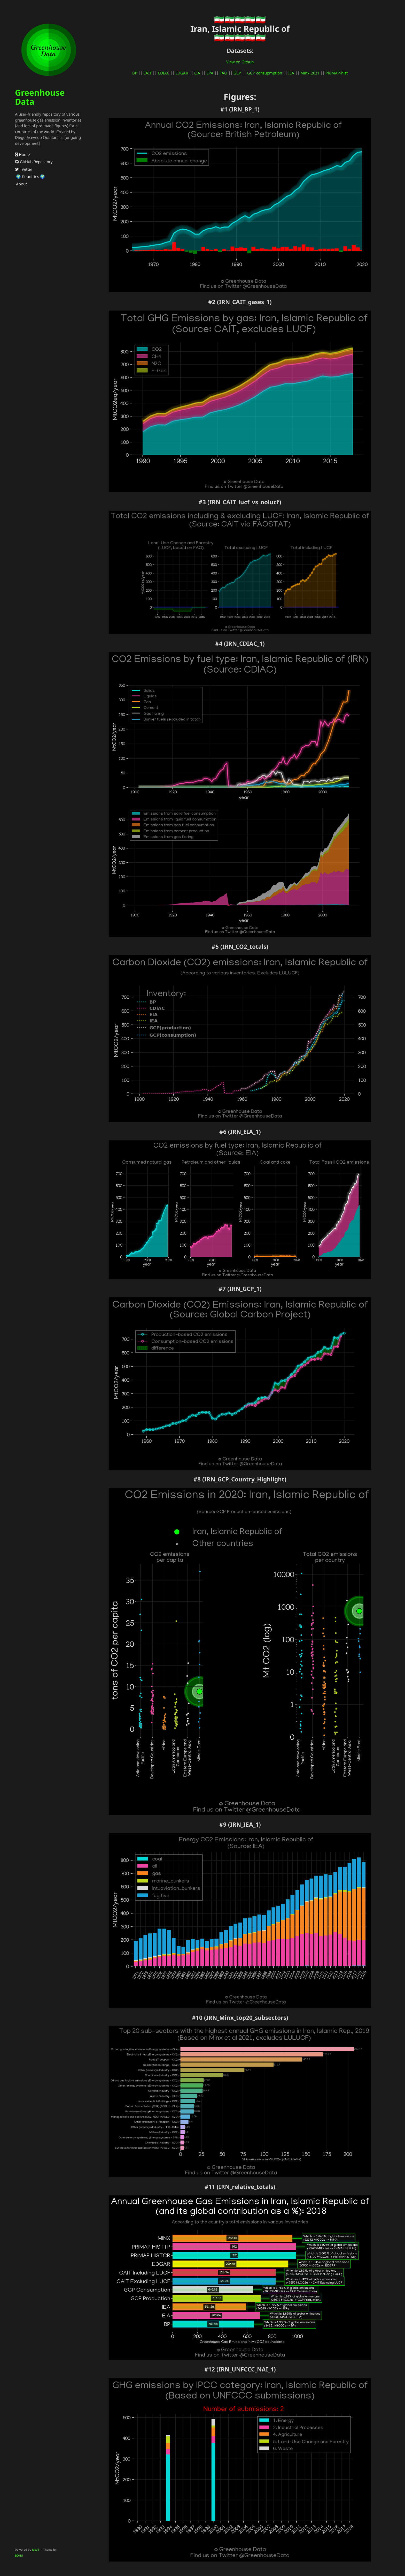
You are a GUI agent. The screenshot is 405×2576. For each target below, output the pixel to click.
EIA (197, 73)
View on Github (240, 61)
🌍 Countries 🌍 (30, 176)
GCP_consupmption (264, 73)
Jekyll (35, 2549)
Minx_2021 (309, 73)
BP (134, 73)
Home (22, 154)
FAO (223, 73)
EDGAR (181, 73)
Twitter (23, 169)
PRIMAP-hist (336, 73)
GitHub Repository (34, 161)
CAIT (147, 73)
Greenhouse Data (40, 97)
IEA (291, 73)
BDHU (19, 2555)
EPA (209, 73)
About (21, 183)
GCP (237, 73)
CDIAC (163, 73)
